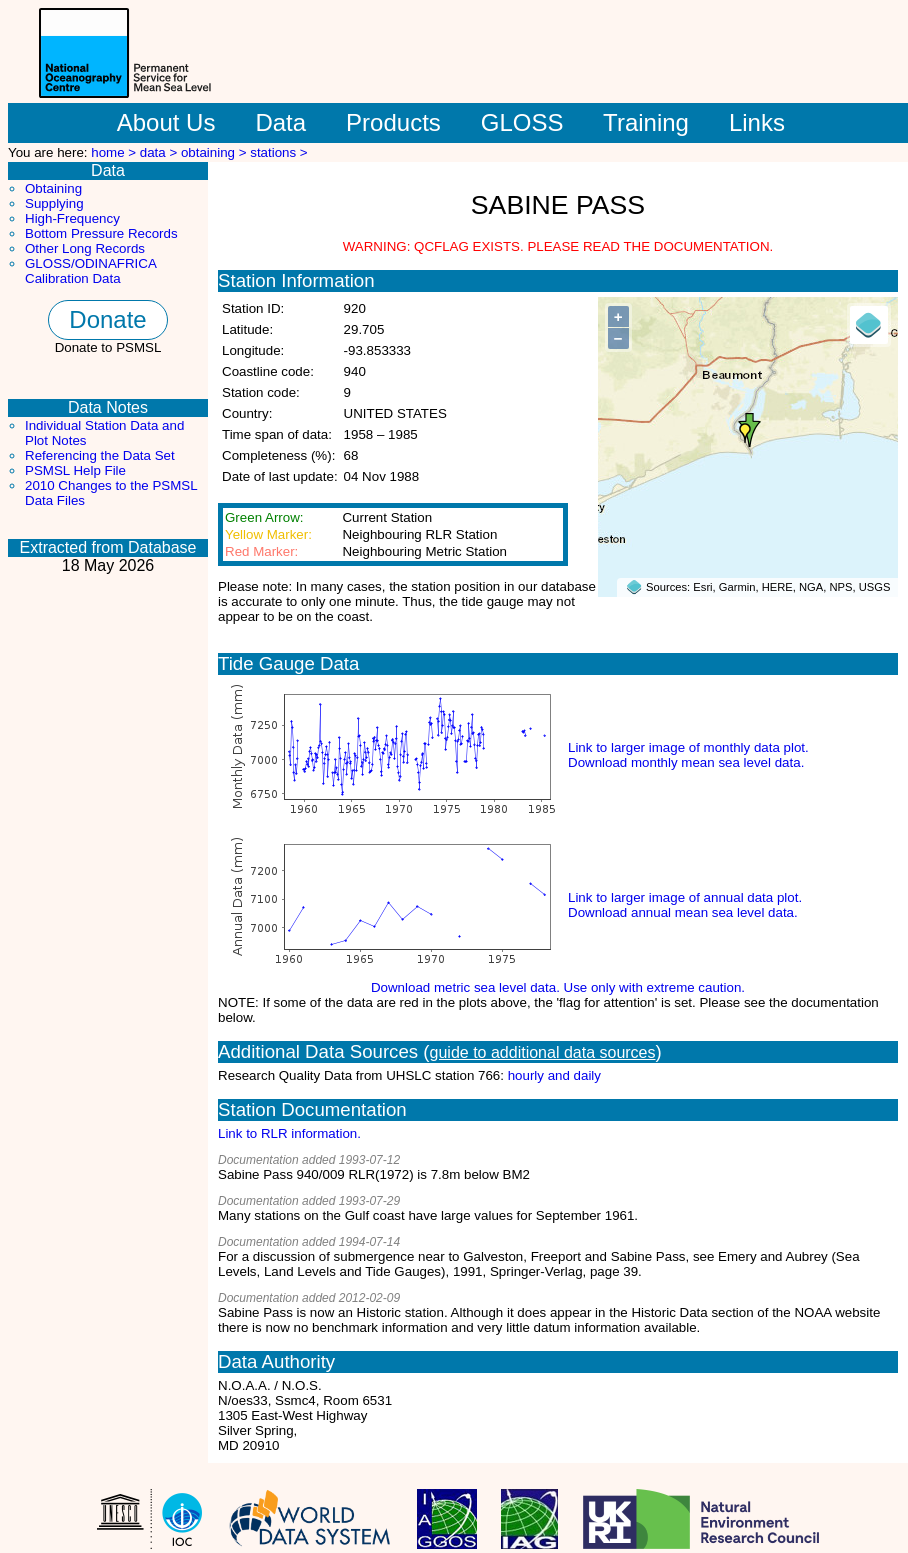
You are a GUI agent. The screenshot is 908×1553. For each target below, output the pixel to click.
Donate (107, 319)
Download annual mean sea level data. (683, 912)
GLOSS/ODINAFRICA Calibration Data (90, 271)
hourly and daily (554, 1075)
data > (160, 152)
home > (115, 152)
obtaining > (215, 152)
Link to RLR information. (289, 1133)
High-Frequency (72, 218)
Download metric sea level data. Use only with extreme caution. (558, 987)
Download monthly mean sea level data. (686, 762)
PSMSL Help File (75, 470)
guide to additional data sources (543, 1052)
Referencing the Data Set (100, 455)
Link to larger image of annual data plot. (685, 897)
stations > (278, 152)
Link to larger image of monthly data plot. (688, 747)
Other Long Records (85, 248)
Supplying (54, 203)
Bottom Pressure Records (101, 233)
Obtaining (53, 188)
